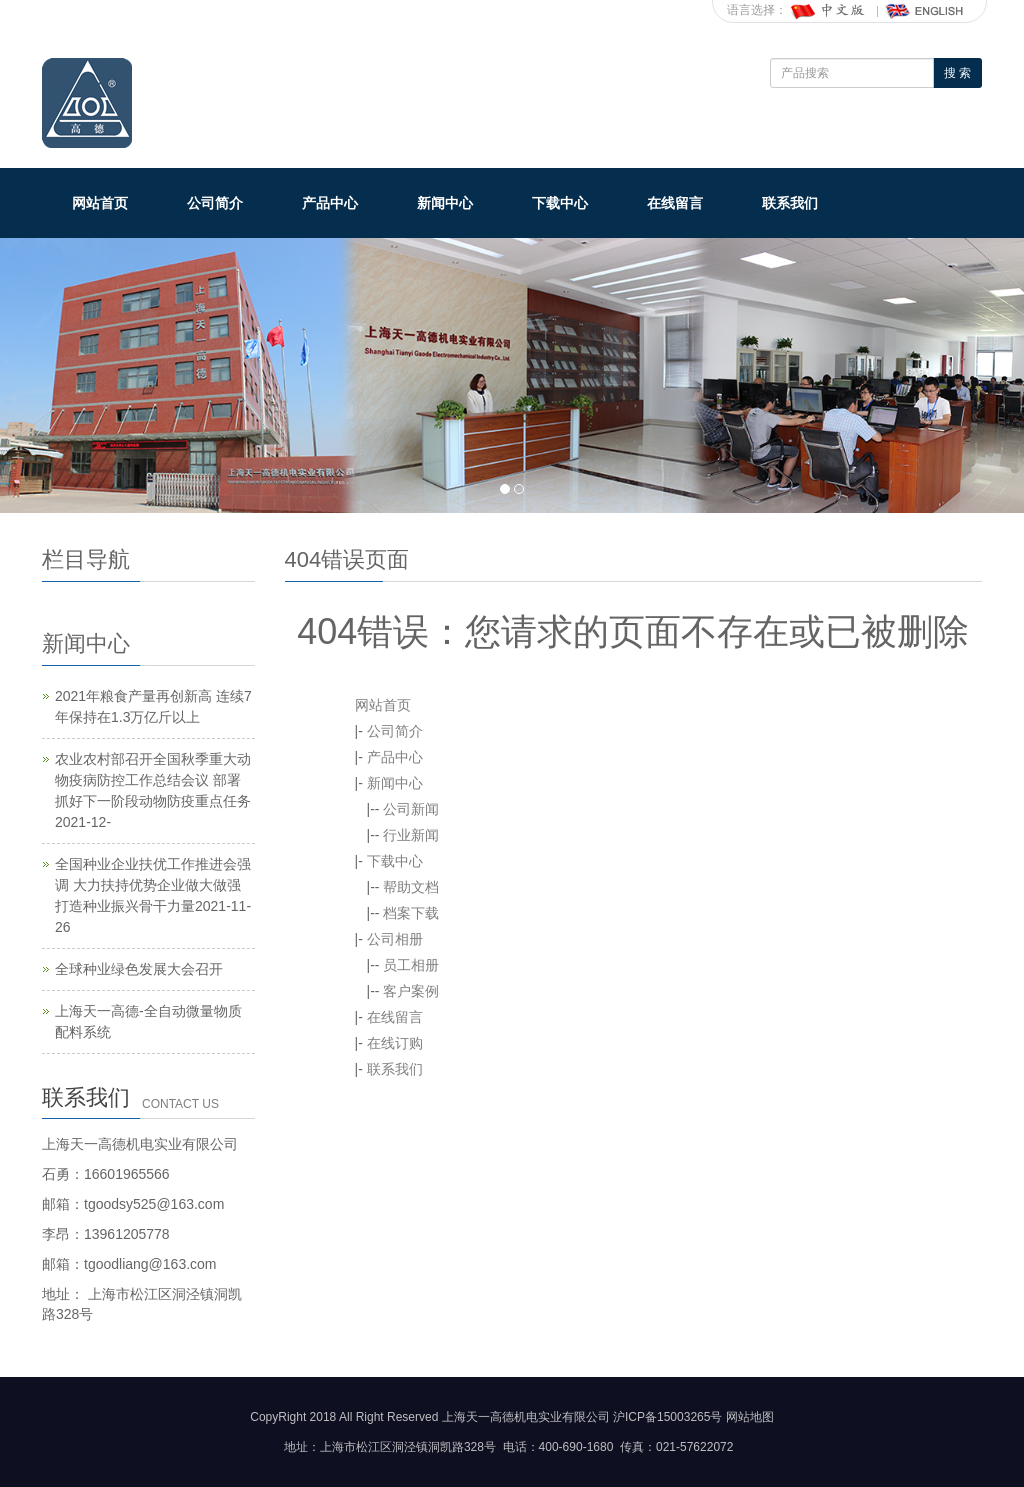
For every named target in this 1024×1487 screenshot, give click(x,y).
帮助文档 (411, 887)
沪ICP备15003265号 (667, 1417)
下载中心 (560, 203)
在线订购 (395, 1043)
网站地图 (750, 1417)
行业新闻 (411, 835)
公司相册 (395, 939)
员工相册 (411, 965)
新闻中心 (445, 203)
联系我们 (790, 203)
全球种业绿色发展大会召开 (139, 969)
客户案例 (411, 991)
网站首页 (100, 203)
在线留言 (675, 203)
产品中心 (330, 203)
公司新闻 (411, 809)
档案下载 (411, 913)
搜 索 (957, 73)
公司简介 (215, 203)
